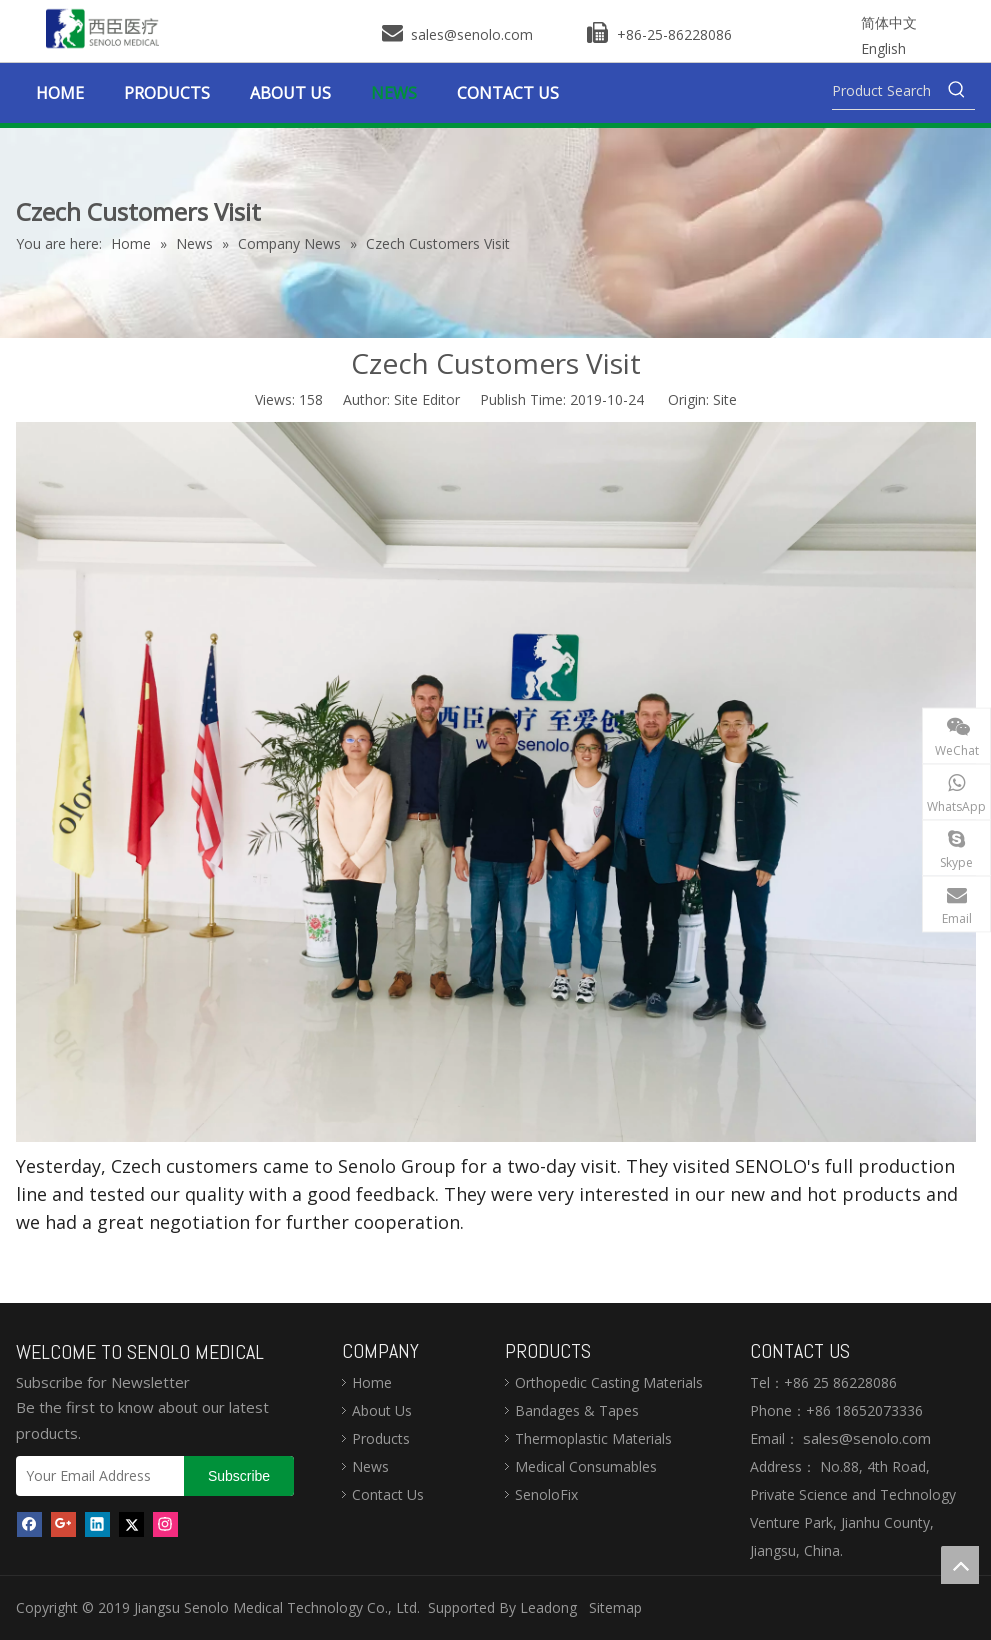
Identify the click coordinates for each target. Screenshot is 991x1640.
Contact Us (388, 1494)
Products (381, 1438)
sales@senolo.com (470, 34)
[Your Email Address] (95, 1476)
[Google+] (63, 1523)
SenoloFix (546, 1494)
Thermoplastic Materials (593, 1438)
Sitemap (615, 1607)
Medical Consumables (586, 1466)
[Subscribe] (239, 1476)
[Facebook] (29, 1523)
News (370, 1466)
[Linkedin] (97, 1523)
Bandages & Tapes (577, 1410)
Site (725, 399)
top (960, 1565)
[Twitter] (131, 1523)
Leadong (548, 1607)
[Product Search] (885, 91)
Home (372, 1382)
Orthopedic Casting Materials (609, 1382)
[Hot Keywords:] (957, 91)
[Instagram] (165, 1523)
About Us (382, 1410)
